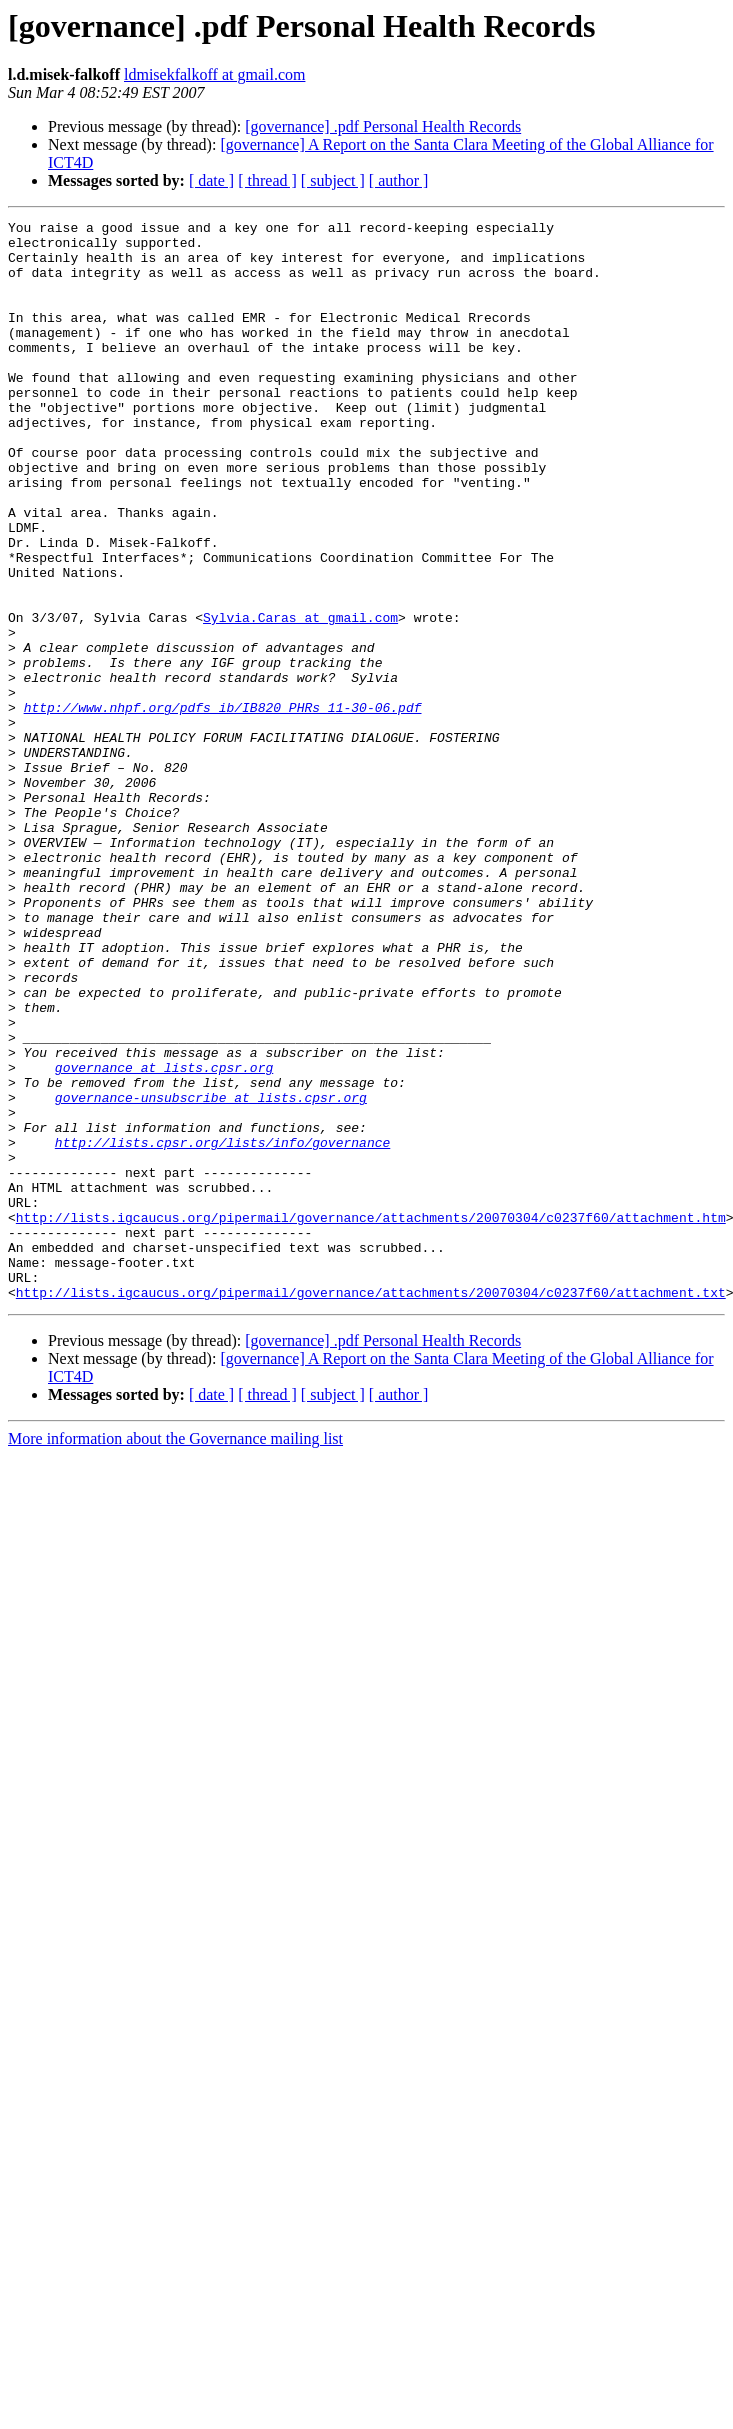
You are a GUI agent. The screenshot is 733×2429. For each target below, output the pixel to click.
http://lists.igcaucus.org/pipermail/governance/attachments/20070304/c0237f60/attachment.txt (371, 1508)
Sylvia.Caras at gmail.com (300, 698)
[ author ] (399, 180)
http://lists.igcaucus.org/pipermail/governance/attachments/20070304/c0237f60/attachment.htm (371, 1418)
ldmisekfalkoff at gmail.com (214, 74)
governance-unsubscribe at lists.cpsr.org (211, 1274)
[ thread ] (267, 180)
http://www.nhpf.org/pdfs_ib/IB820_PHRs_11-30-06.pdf (223, 806)
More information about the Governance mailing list (175, 1654)
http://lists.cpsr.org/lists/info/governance (222, 1328)
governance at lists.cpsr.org (164, 1238)
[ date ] (211, 180)
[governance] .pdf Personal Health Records (383, 126)
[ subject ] (333, 180)
